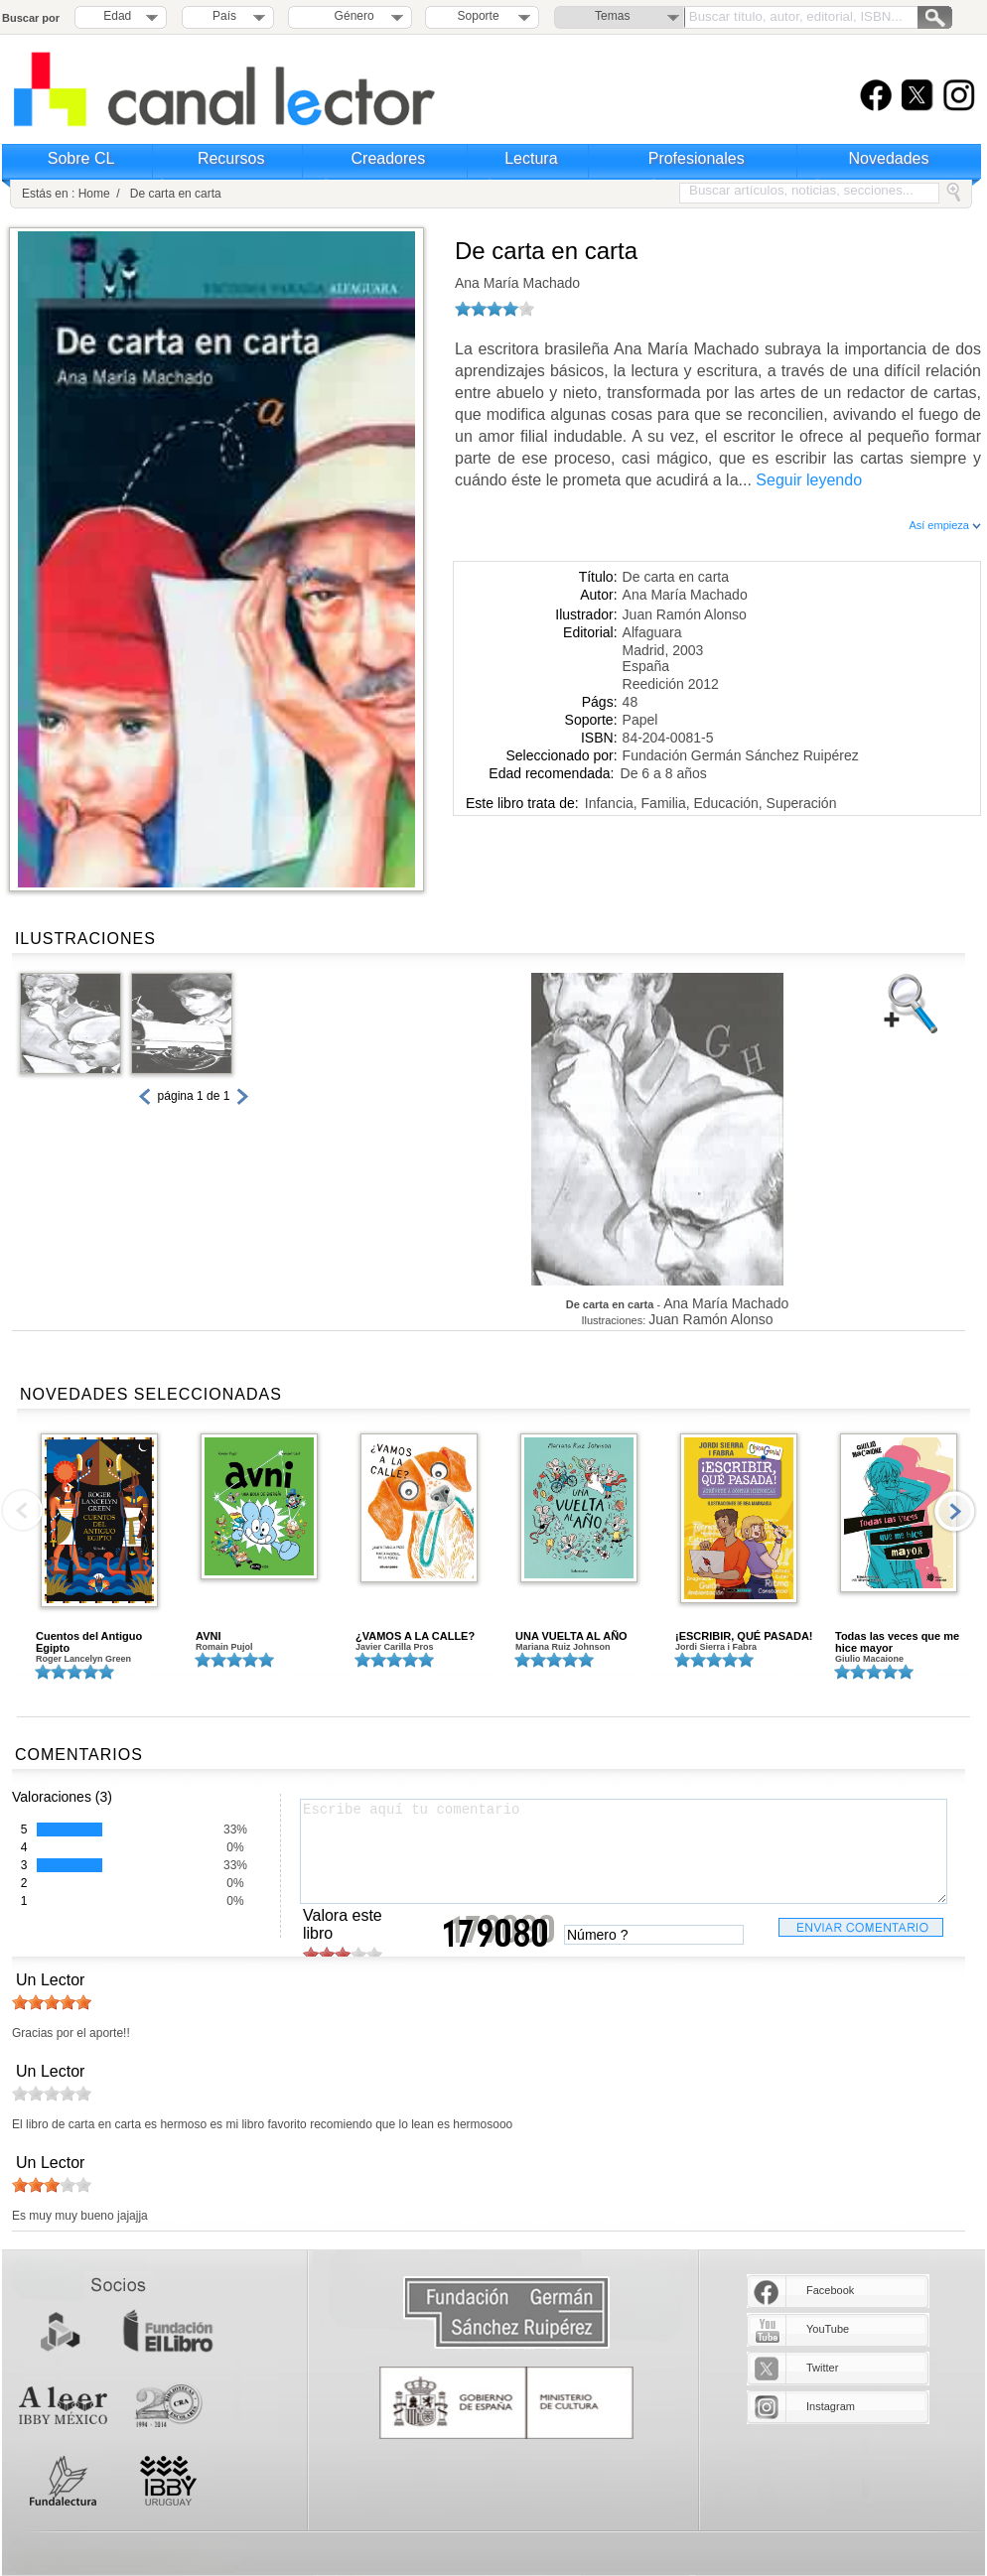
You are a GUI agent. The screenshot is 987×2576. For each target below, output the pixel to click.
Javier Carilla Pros (394, 1647)
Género (351, 16)
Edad (117, 16)
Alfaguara (652, 632)
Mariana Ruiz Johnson (563, 1647)
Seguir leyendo (809, 480)
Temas (612, 16)
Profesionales (696, 158)
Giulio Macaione (869, 1659)
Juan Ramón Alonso (685, 614)
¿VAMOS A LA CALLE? (415, 1636)
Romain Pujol (224, 1647)
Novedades (889, 158)
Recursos (231, 158)
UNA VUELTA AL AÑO (571, 1636)
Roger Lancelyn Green (83, 1659)
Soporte (478, 16)
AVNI (208, 1636)
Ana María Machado (517, 283)
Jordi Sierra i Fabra (716, 1647)
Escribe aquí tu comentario (623, 1851)
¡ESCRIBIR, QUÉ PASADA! (744, 1636)
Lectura (530, 158)
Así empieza (945, 525)
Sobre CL (81, 158)
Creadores (389, 158)
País (224, 16)
